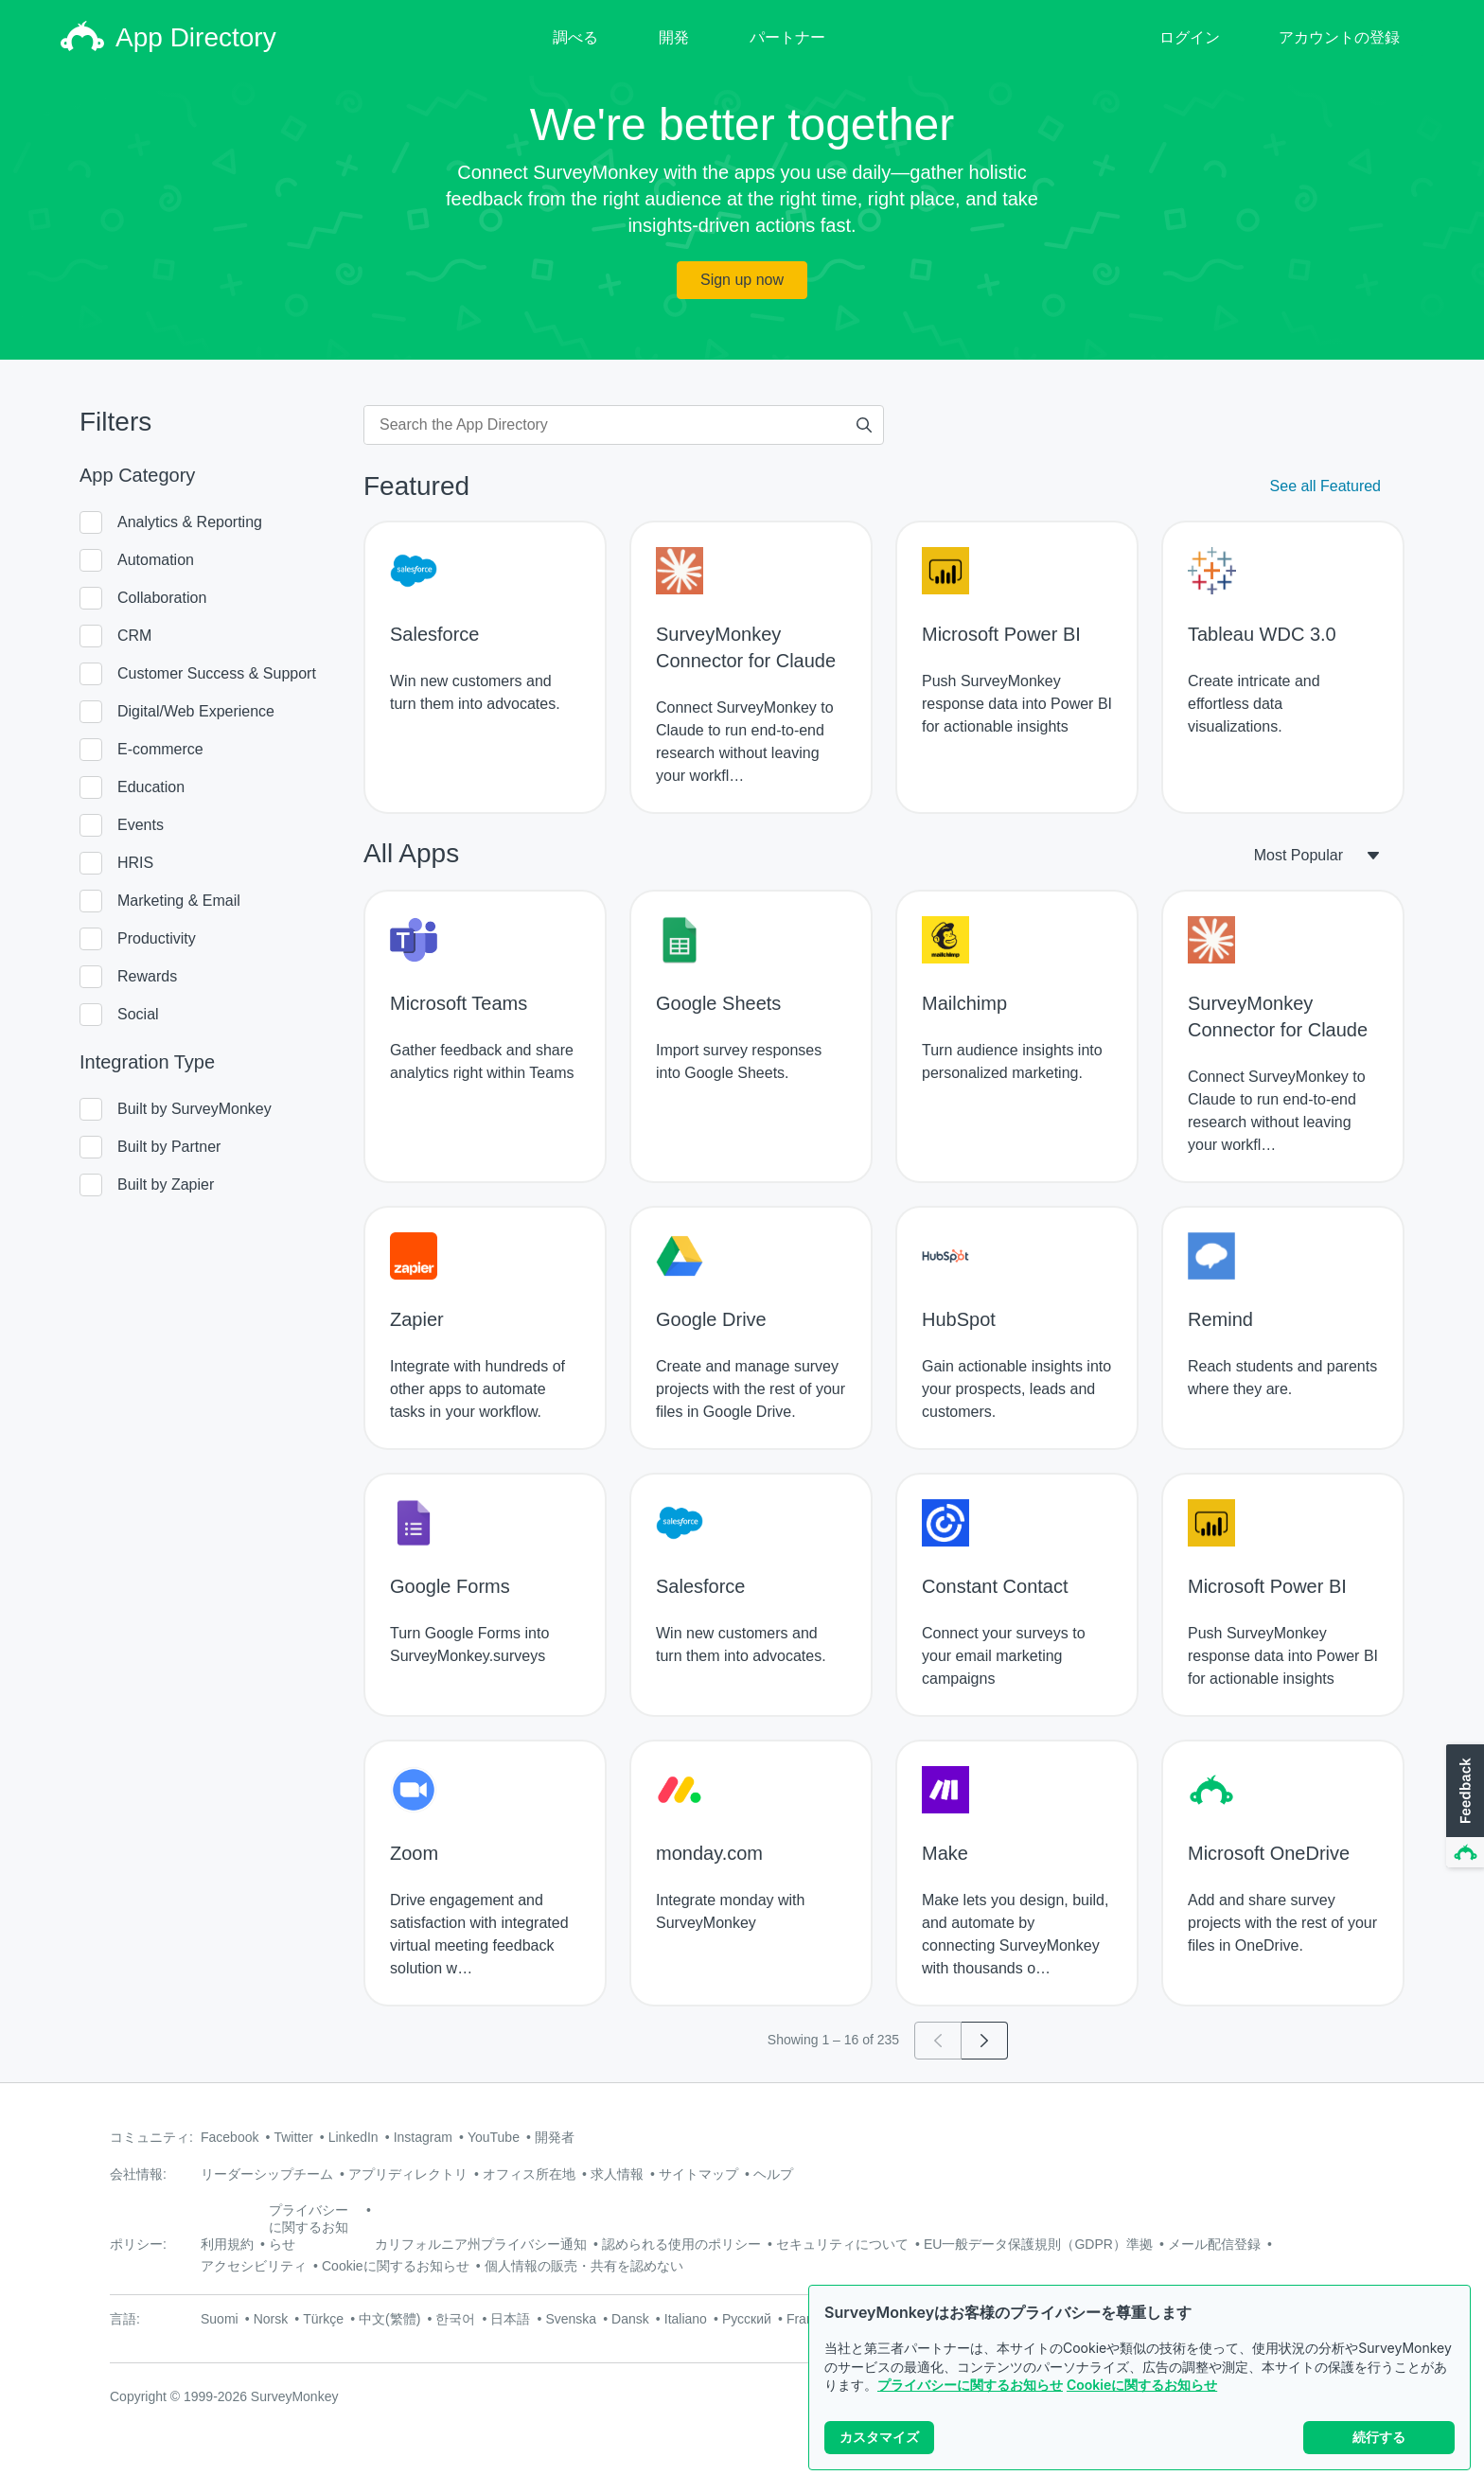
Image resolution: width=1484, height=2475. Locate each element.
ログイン (1189, 37)
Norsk (271, 2318)
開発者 (554, 2137)
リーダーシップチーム (267, 2174)
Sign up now (742, 280)
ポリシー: (138, 2244)
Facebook (229, 2137)
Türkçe (323, 2318)
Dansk (630, 2318)
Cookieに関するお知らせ (1142, 2385)
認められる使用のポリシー (681, 2244)
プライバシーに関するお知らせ (970, 2385)
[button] (1463, 1807)
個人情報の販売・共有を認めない (584, 2265)
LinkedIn (353, 2137)
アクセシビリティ (254, 2265)
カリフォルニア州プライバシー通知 (481, 2244)
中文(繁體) (389, 2318)
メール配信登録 (1214, 2244)
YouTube (494, 2137)
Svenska (570, 2318)
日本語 (510, 2318)
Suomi (219, 2318)
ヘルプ (773, 2174)
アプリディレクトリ (408, 2174)
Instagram (423, 2137)
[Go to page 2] (985, 2041)
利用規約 (227, 2244)
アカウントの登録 (1339, 37)
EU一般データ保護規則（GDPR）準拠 (1038, 2244)
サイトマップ (698, 2174)
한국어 (455, 2318)
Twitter (293, 2137)
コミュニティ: (151, 2137)
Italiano (685, 2318)
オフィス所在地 (529, 2174)
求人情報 (617, 2174)
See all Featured (1325, 486)
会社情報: (138, 2174)
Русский (746, 2318)
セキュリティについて (842, 2244)
